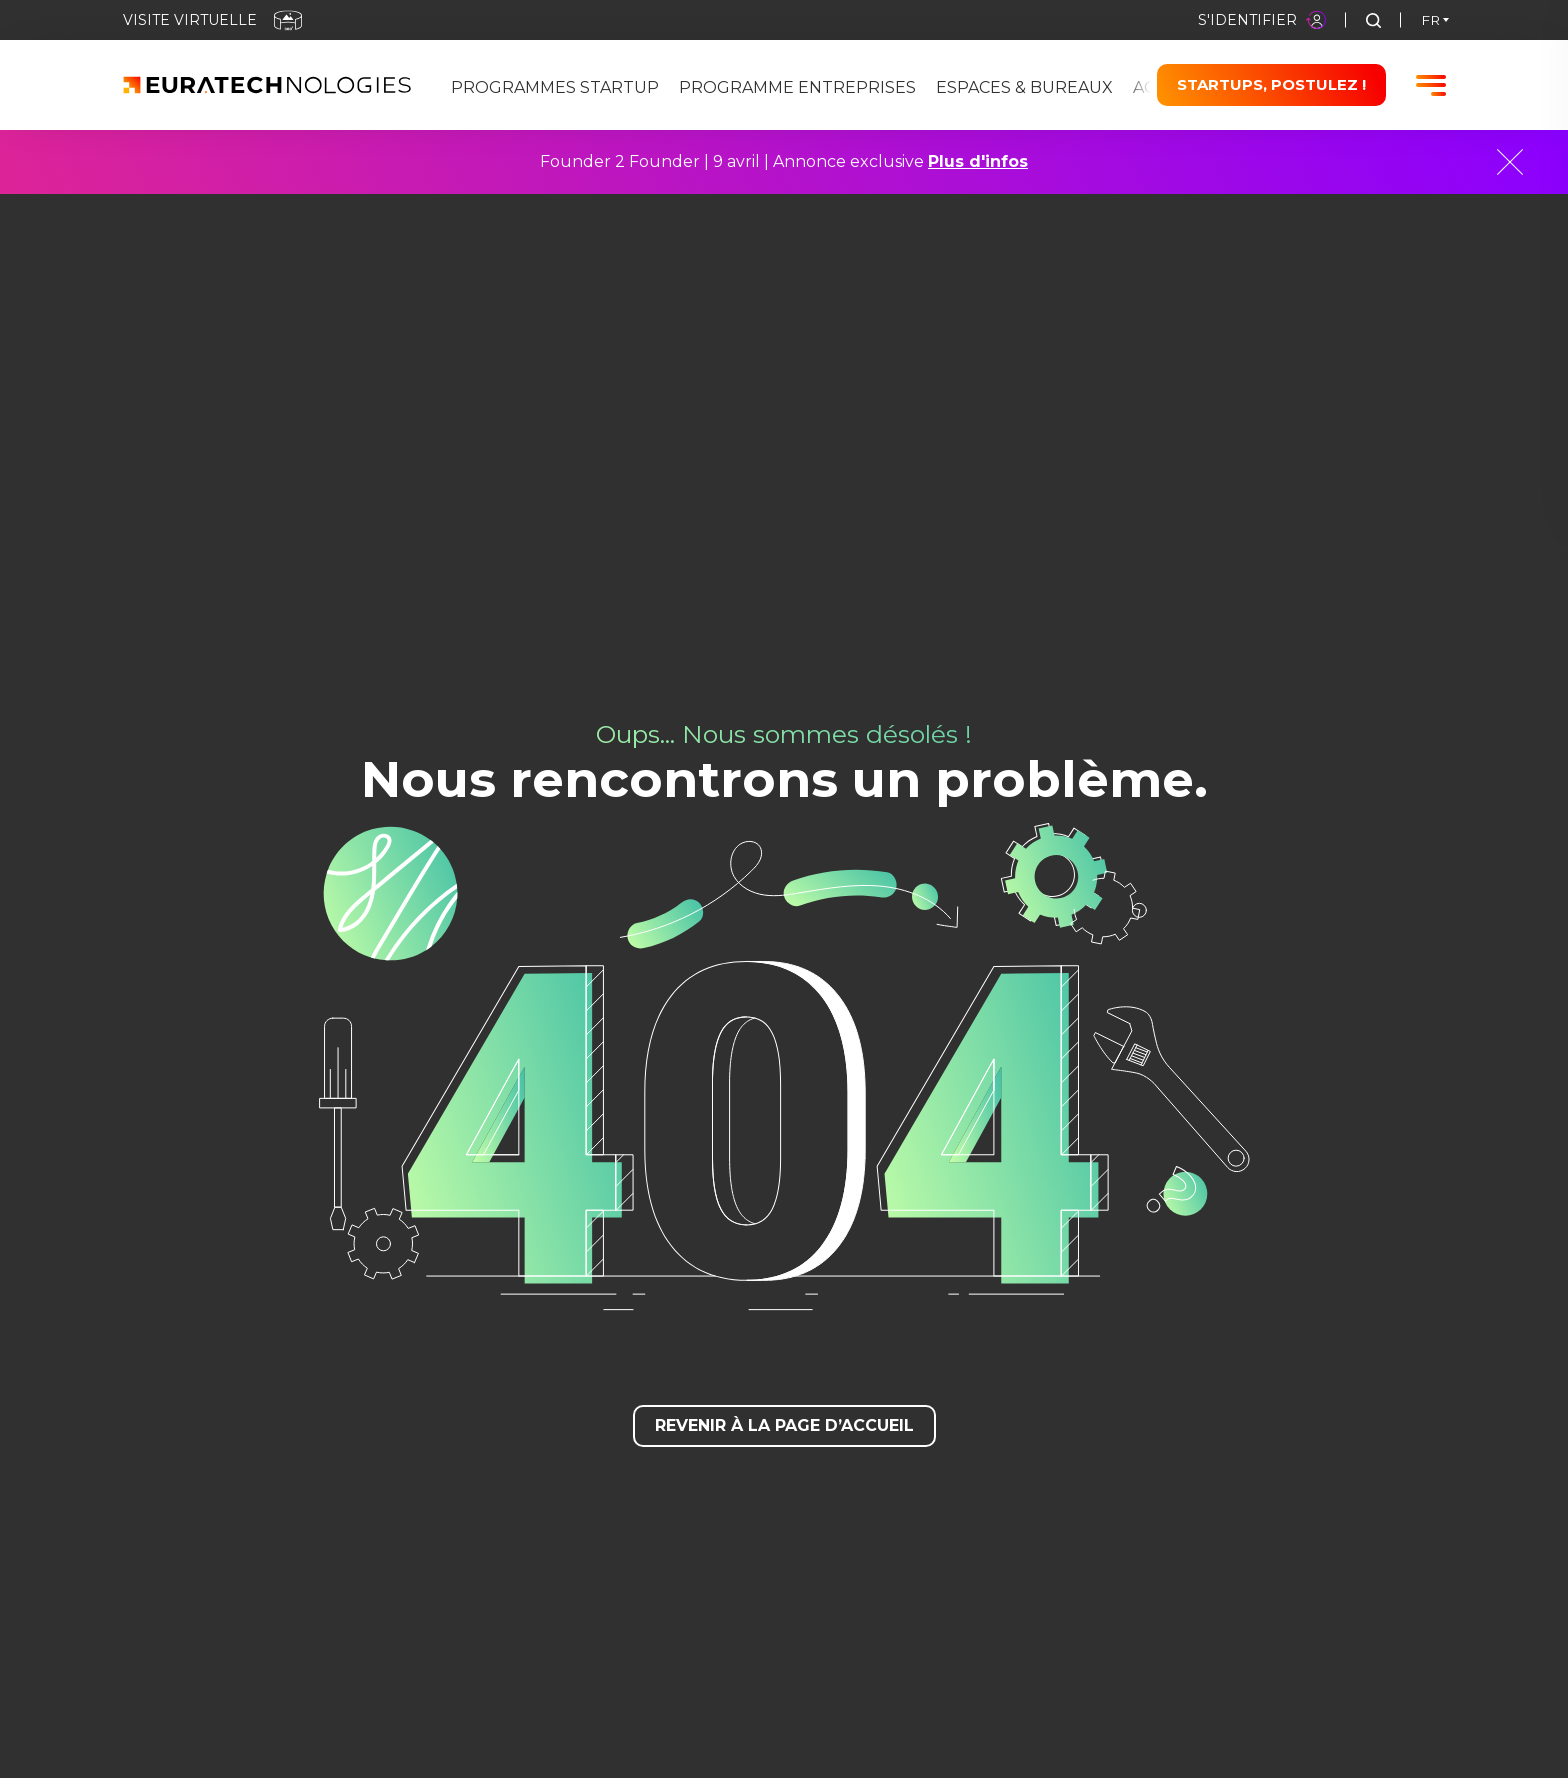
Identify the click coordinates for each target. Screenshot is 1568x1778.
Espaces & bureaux (1024, 87)
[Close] (1510, 162)
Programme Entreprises (797, 87)
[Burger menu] (1431, 85)
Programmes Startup (555, 87)
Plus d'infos (978, 161)
